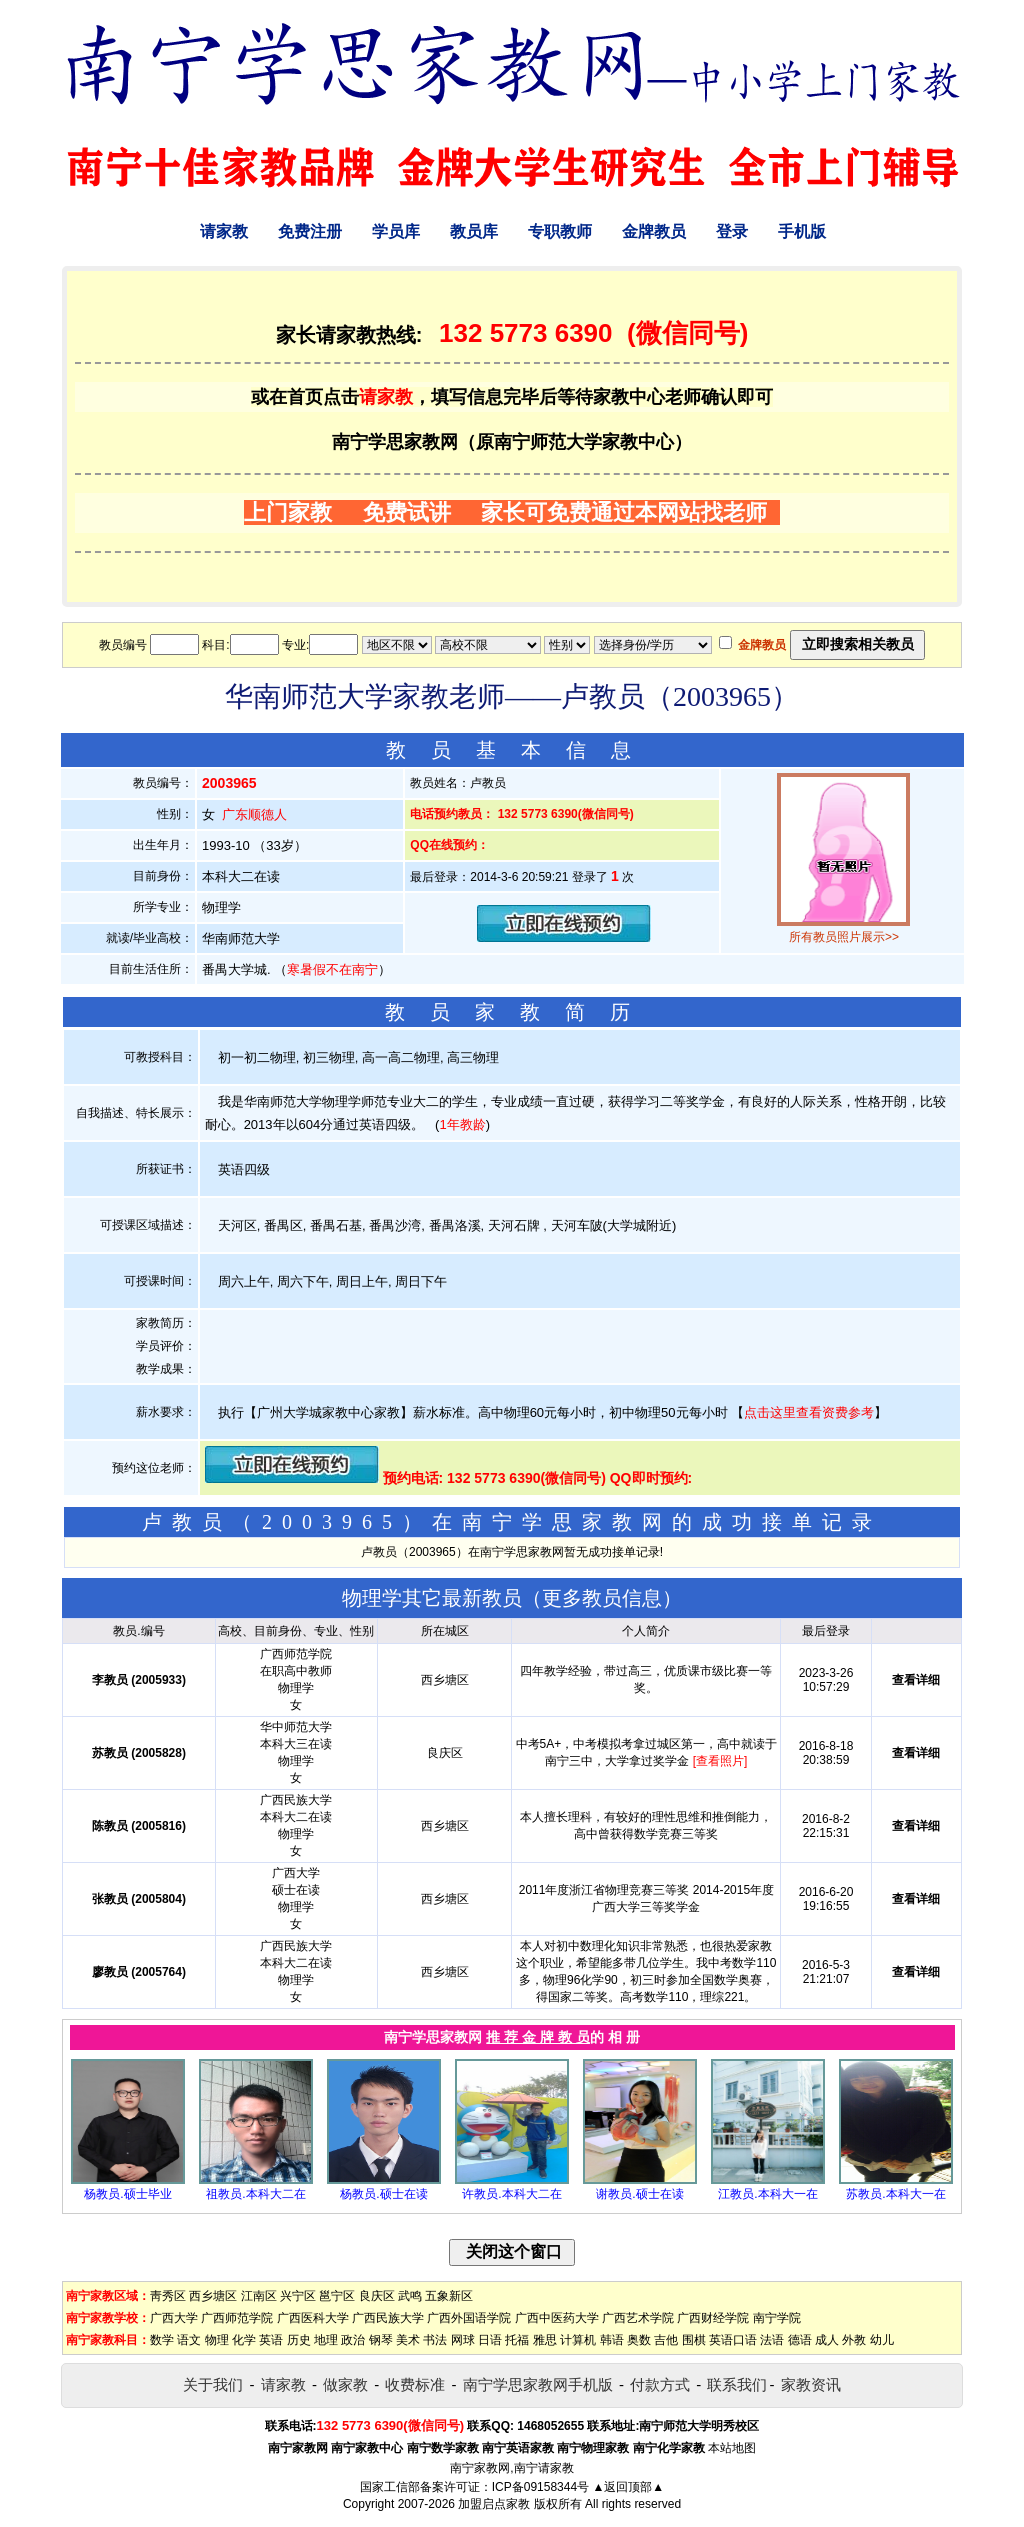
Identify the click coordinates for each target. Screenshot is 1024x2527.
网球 (463, 2340)
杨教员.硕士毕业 (127, 2194)
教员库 (474, 231)
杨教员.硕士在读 (383, 2194)
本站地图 (732, 2448)
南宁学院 (777, 2318)
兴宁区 (298, 2296)
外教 (854, 2340)
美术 (408, 2340)
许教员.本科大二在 (511, 2194)
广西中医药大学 (557, 2318)
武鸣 (410, 2296)
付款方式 (660, 2384)
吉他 (666, 2340)
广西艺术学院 (638, 2318)
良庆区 (377, 2296)
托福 (517, 2340)
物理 (217, 2340)
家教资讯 (811, 2384)
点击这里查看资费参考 (809, 1412)
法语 (772, 2340)
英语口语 (733, 2340)
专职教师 (560, 231)
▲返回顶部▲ (628, 2487)
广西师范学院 (237, 2318)
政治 (353, 2340)
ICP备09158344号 (540, 2487)
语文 (189, 2340)
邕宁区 (337, 2296)
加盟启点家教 (494, 2504)
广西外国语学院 (469, 2318)
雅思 (545, 2340)
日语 (490, 2340)
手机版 (802, 231)
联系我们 (737, 2384)
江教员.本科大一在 (767, 2194)
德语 (800, 2340)
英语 (271, 2340)
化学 (244, 2340)
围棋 (694, 2340)
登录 (732, 231)
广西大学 (174, 2318)
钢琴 (381, 2340)
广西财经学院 (713, 2318)
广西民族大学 (388, 2318)
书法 (435, 2340)
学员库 (396, 231)
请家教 (224, 231)
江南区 (259, 2296)
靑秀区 (168, 2296)
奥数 (639, 2340)
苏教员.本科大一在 (895, 2194)
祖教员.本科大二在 (255, 2194)
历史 (299, 2340)
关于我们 (213, 2384)
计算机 (578, 2340)
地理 (326, 2340)
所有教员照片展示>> (844, 937)
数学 (162, 2340)
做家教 (345, 2384)
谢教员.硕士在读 (639, 2194)
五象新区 (449, 2296)
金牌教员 (654, 231)
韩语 (612, 2340)
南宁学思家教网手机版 (538, 2384)
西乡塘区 (213, 2296)
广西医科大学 (313, 2318)
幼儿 (882, 2340)
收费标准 (415, 2384)
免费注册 (310, 231)
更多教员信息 (602, 1598)
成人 (827, 2340)
